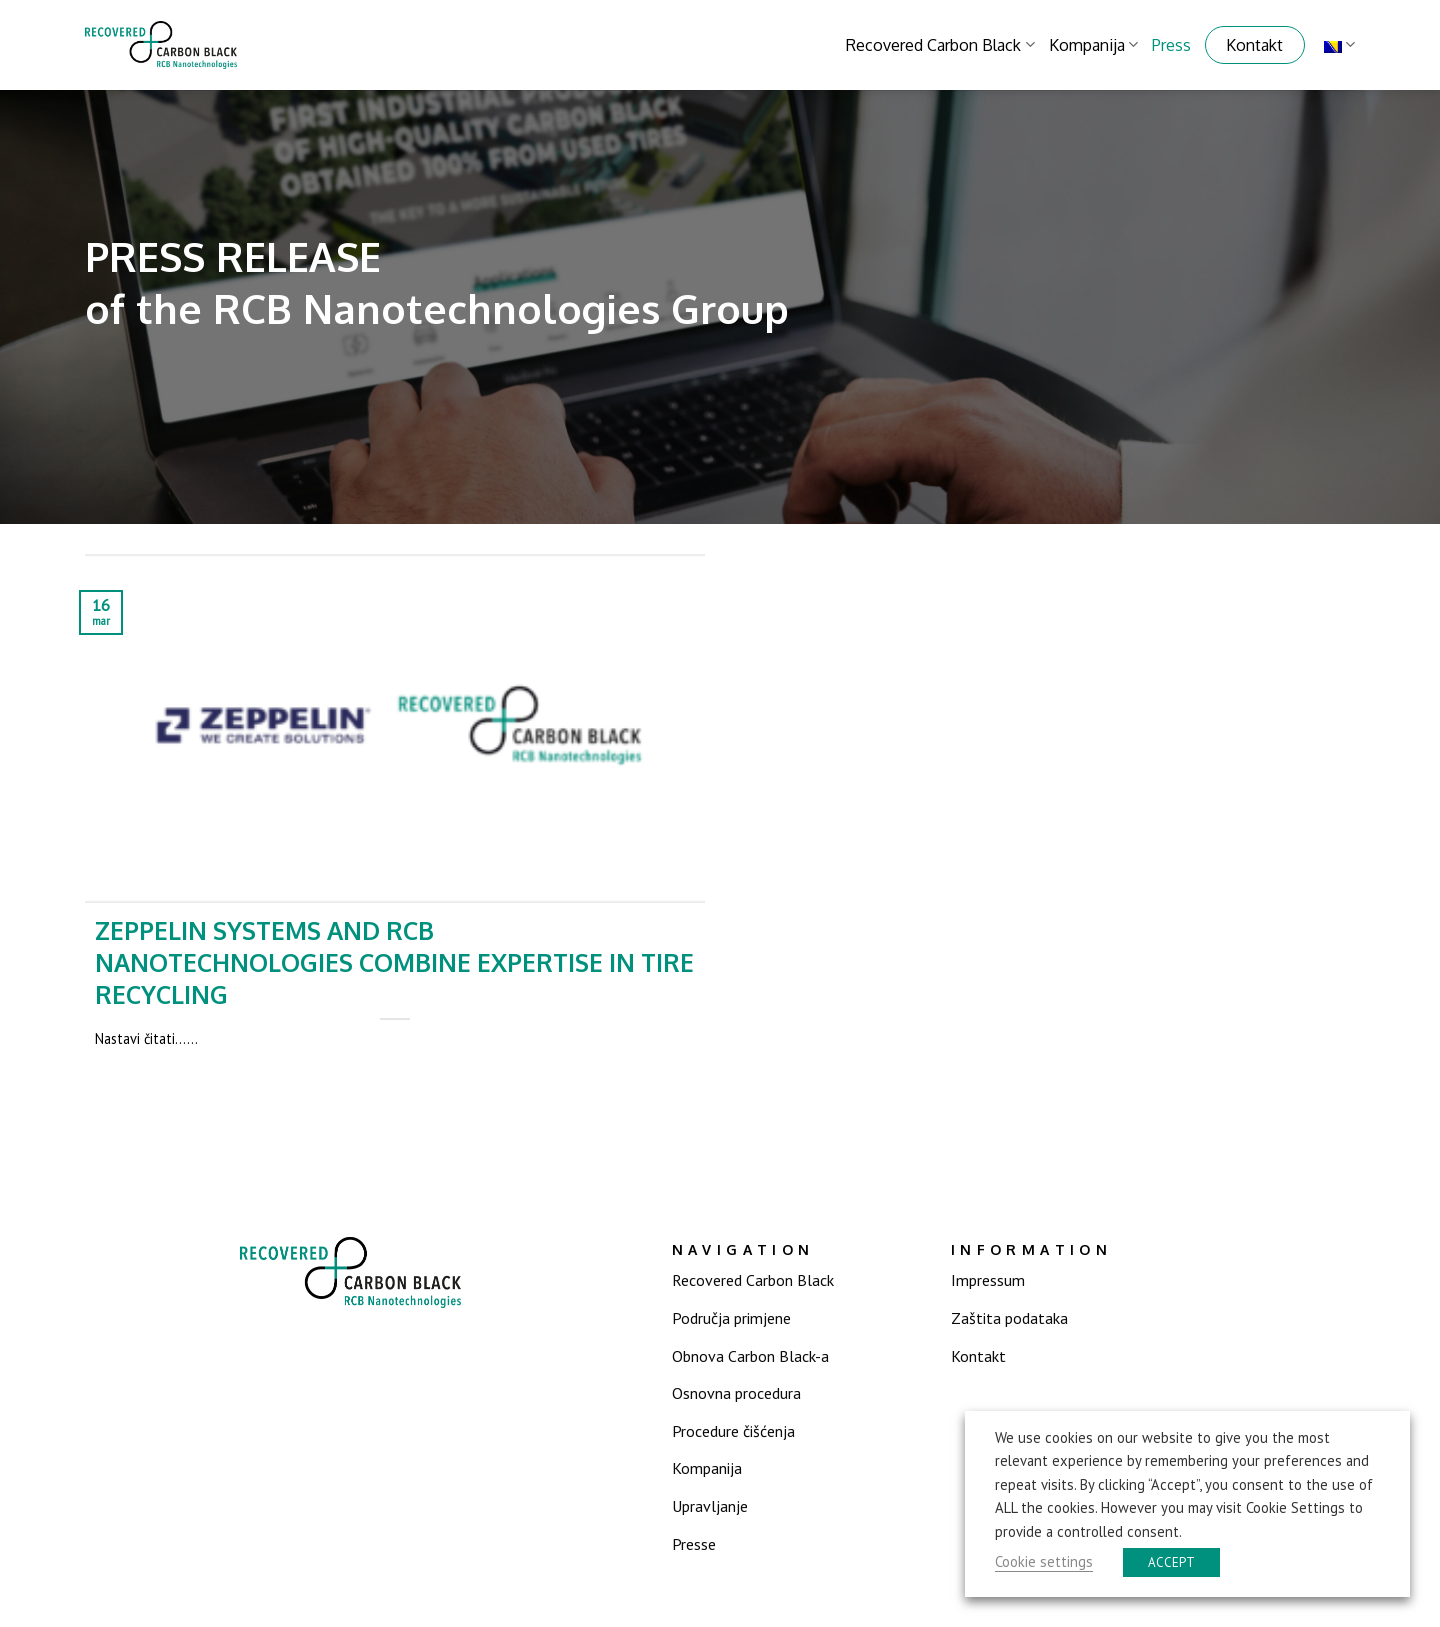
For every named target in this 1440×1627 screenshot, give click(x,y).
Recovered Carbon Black (940, 45)
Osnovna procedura (736, 1393)
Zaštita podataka (1009, 1318)
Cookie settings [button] (1044, 1561)
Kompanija (1093, 45)
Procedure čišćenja (733, 1431)
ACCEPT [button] (1171, 1562)
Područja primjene (731, 1318)
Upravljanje (710, 1506)
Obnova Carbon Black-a (750, 1356)
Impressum (988, 1280)
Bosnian (1339, 44)
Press (1171, 45)
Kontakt (1254, 45)
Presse (694, 1544)
